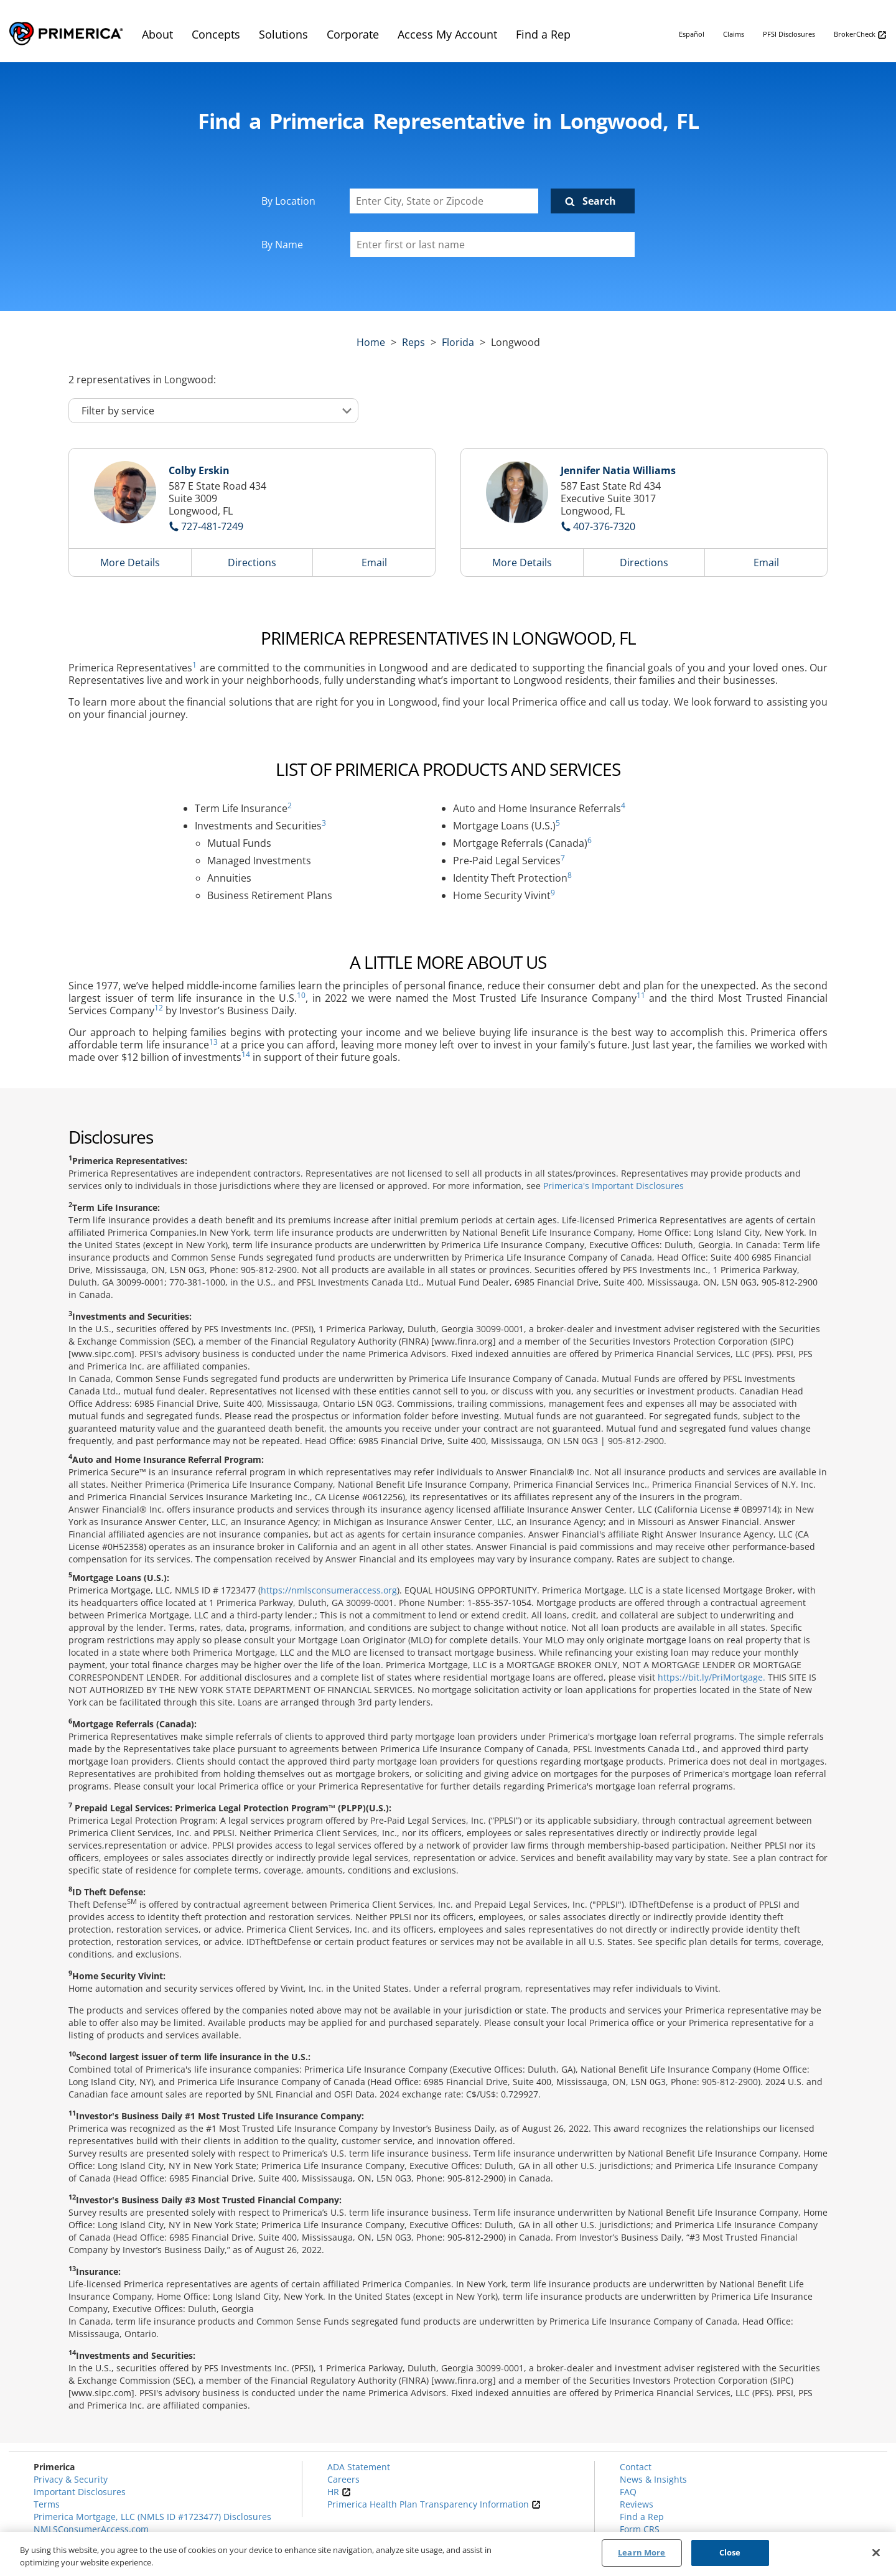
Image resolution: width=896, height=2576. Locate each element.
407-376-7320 (604, 526)
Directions (252, 562)
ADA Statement (358, 2467)
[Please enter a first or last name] (492, 244)
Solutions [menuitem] (283, 34)
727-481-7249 (212, 526)
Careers (343, 2479)
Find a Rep (642, 2516)
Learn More (641, 2553)
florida (458, 342)
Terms (47, 2504)
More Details (130, 562)
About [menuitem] (157, 34)
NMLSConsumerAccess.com (91, 2529)
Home (371, 342)
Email (374, 562)
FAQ (628, 2492)
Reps (413, 342)
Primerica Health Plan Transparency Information (434, 2504)
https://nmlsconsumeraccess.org (329, 1590)
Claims (733, 34)
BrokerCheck (860, 34)
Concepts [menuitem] (216, 34)
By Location (288, 201)
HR (339, 2492)
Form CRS (640, 2529)
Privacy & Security (71, 2479)
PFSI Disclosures (789, 34)
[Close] (876, 2553)
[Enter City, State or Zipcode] (444, 201)
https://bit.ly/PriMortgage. (711, 1677)
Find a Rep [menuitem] (543, 34)
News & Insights (653, 2479)
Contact (635, 2467)
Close (730, 2553)
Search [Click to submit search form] (599, 201)
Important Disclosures (80, 2492)
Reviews (636, 2504)
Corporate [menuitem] (353, 34)
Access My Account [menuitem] (447, 34)
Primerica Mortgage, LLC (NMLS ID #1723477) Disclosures (152, 2516)
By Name (282, 244)
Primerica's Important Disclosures (613, 1186)
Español (691, 34)
